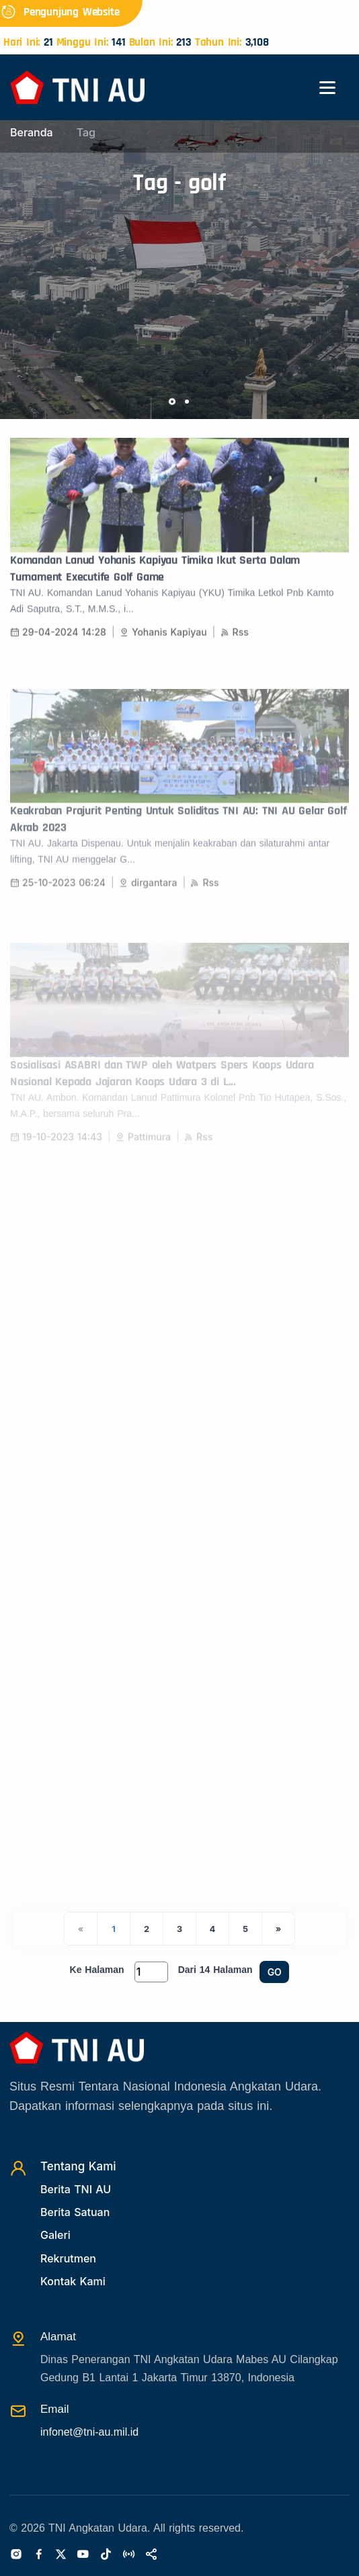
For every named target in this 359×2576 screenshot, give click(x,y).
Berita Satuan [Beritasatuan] (75, 2212)
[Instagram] (16, 2555)
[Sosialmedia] (151, 2555)
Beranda (31, 132)
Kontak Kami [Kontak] (73, 2281)
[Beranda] (77, 86)
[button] (172, 401)
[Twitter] (61, 2555)
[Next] (278, 1928)
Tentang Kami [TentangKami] (78, 2166)
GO (275, 1972)
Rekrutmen (68, 2258)
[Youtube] (82, 2555)
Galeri (55, 2235)
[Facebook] (39, 2555)
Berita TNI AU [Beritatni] (75, 2189)
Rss (235, 643)
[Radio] (128, 2555)
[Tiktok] (105, 2555)
